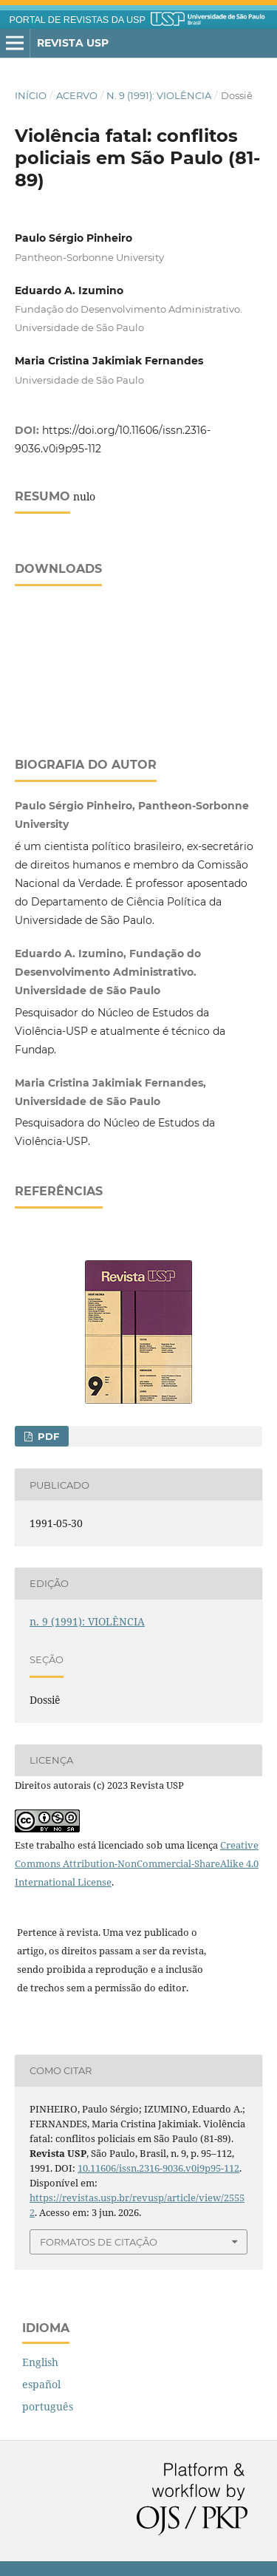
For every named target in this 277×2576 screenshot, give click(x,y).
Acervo (77, 95)
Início (31, 95)
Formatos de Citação (98, 2242)
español (41, 2384)
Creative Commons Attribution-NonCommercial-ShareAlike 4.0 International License (137, 1863)
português (47, 2406)
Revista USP (73, 43)
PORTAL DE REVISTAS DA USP (78, 20)
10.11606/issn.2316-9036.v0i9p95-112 (158, 2168)
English (40, 2362)
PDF (47, 1436)
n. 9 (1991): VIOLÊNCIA (158, 95)
